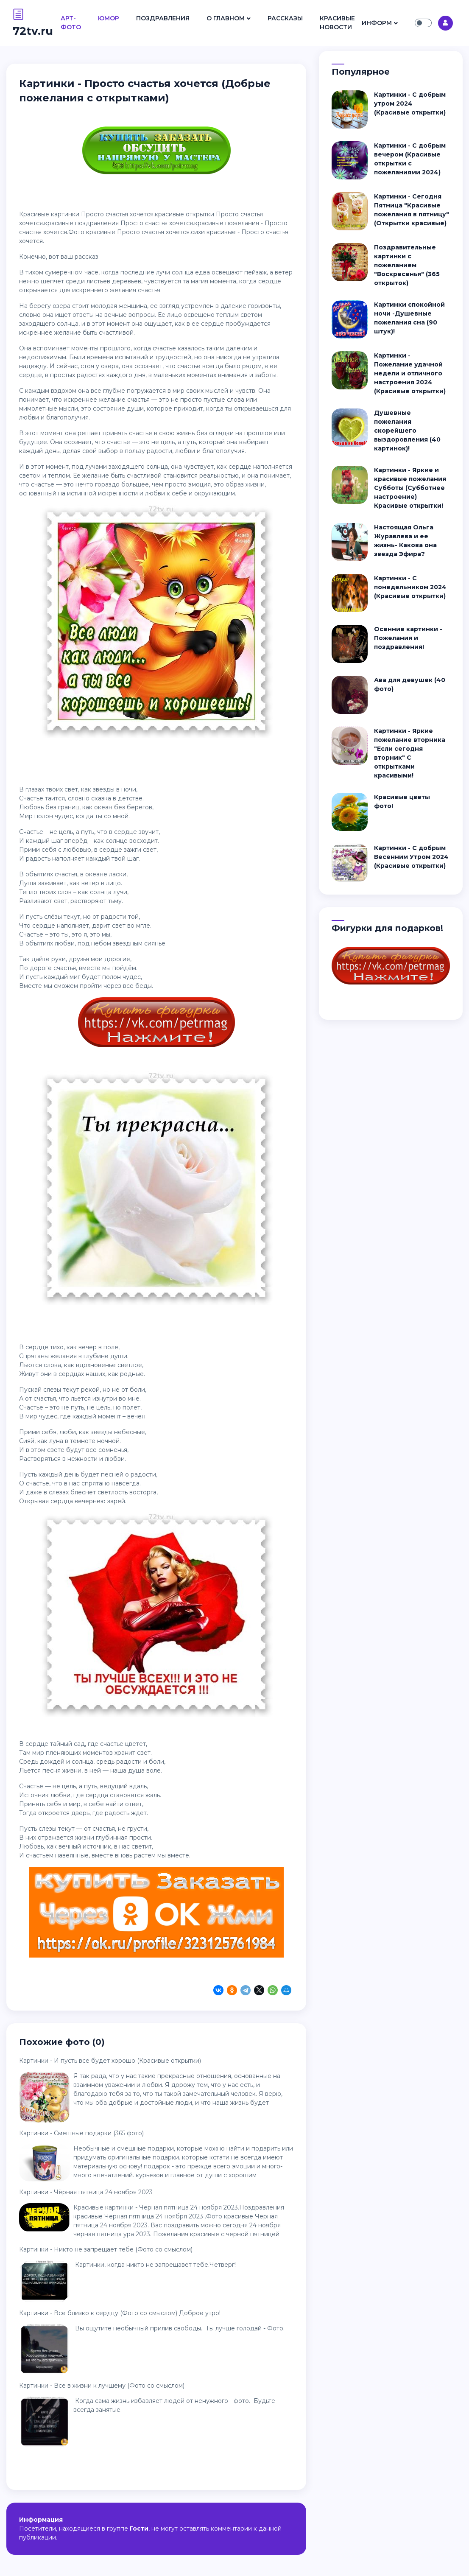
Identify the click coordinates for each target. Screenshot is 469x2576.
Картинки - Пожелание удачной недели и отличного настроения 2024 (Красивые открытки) (410, 373)
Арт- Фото (71, 22)
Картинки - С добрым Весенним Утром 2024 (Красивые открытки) (411, 857)
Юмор (108, 18)
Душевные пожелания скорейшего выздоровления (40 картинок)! (407, 430)
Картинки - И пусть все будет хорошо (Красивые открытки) (110, 2060)
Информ (377, 23)
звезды (103, 789)
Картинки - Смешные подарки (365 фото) (81, 2133)
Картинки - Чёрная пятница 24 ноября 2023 (86, 2192)
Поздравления (163, 18)
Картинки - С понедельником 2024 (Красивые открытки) (410, 587)
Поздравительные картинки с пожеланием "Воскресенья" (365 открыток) (407, 265)
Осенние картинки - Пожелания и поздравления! (408, 638)
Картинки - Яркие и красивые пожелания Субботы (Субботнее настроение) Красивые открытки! (410, 487)
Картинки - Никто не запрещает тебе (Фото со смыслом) (106, 2249)
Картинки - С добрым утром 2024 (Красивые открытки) (410, 103)
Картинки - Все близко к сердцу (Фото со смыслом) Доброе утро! (120, 2313)
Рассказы (285, 18)
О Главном (226, 18)
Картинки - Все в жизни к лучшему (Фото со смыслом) (101, 2385)
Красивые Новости (337, 22)
